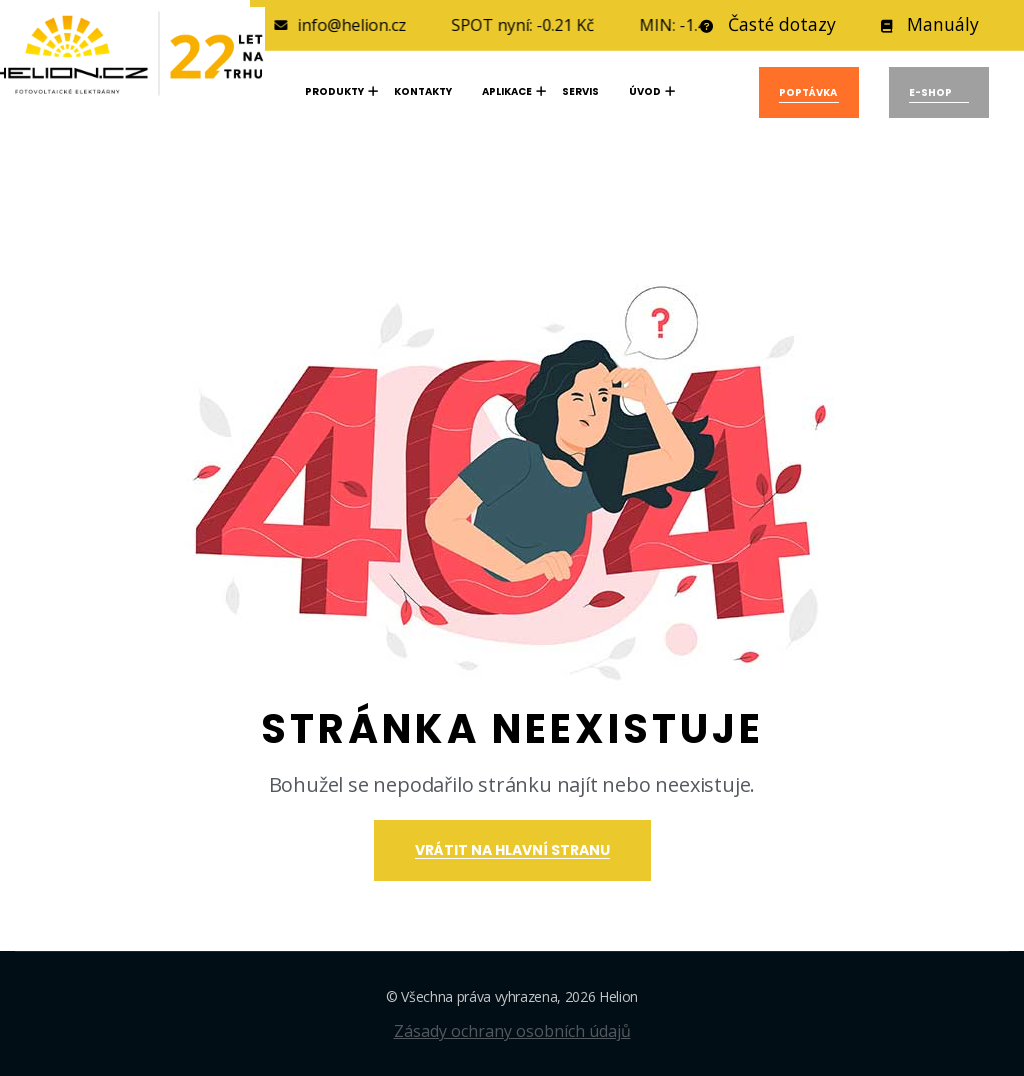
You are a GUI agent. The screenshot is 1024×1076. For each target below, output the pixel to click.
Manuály (930, 26)
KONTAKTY (423, 91)
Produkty (334, 91)
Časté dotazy (768, 26)
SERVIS (580, 91)
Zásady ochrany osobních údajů (512, 1031)
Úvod (645, 91)
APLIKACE (507, 91)
